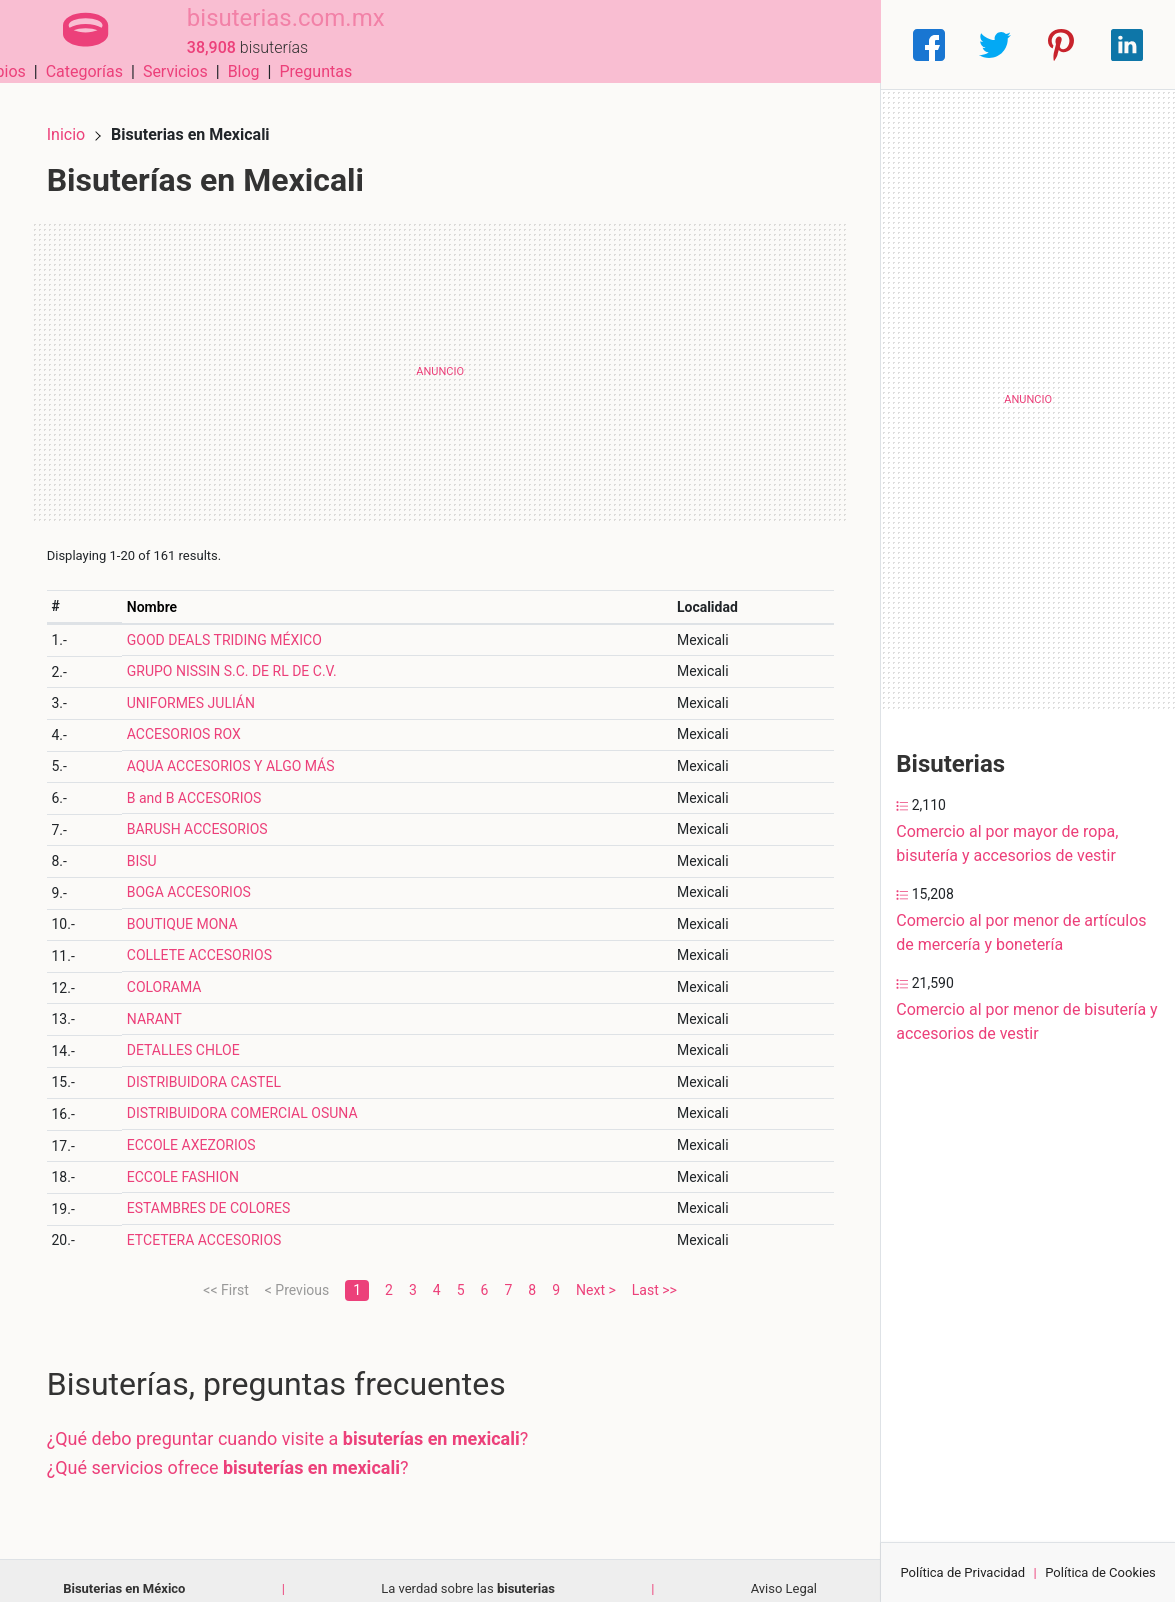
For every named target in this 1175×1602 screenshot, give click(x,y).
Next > (596, 1273)
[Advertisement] (440, 355)
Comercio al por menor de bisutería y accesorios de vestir (1026, 1021)
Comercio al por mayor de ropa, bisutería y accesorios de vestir (1007, 843)
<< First (225, 1273)
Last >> (654, 1273)
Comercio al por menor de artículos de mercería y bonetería (1021, 932)
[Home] (73, 43)
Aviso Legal (784, 1571)
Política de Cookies (1100, 1572)
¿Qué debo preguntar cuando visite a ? (304, 1421)
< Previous (297, 1273)
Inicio (82, 117)
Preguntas (829, 44)
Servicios (688, 44)
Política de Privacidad (962, 1572)
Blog (757, 44)
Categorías (597, 44)
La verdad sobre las (468, 1571)
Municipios (500, 44)
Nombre (165, 590)
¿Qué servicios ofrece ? (244, 1450)
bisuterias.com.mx (261, 33)
